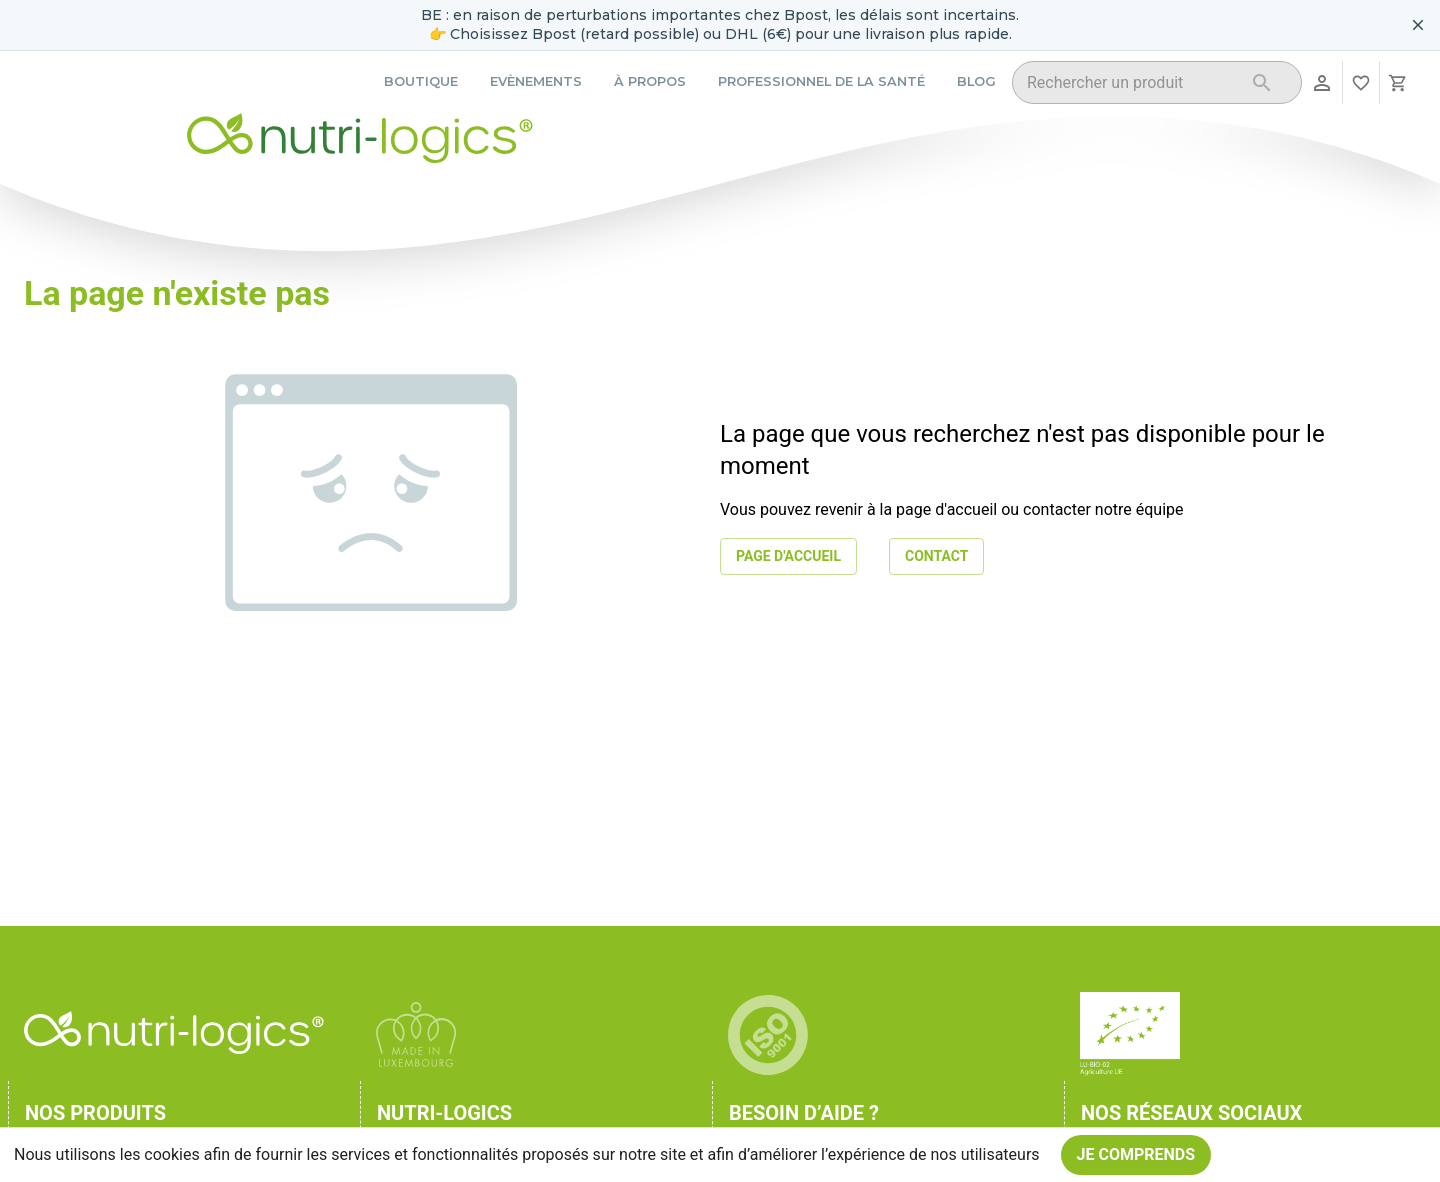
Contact (936, 556)
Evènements (536, 81)
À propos (650, 81)
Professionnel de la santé (821, 81)
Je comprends (1136, 1155)
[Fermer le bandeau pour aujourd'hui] (1418, 25)
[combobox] (1131, 85)
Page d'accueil (788, 556)
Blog (976, 81)
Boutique (421, 81)
